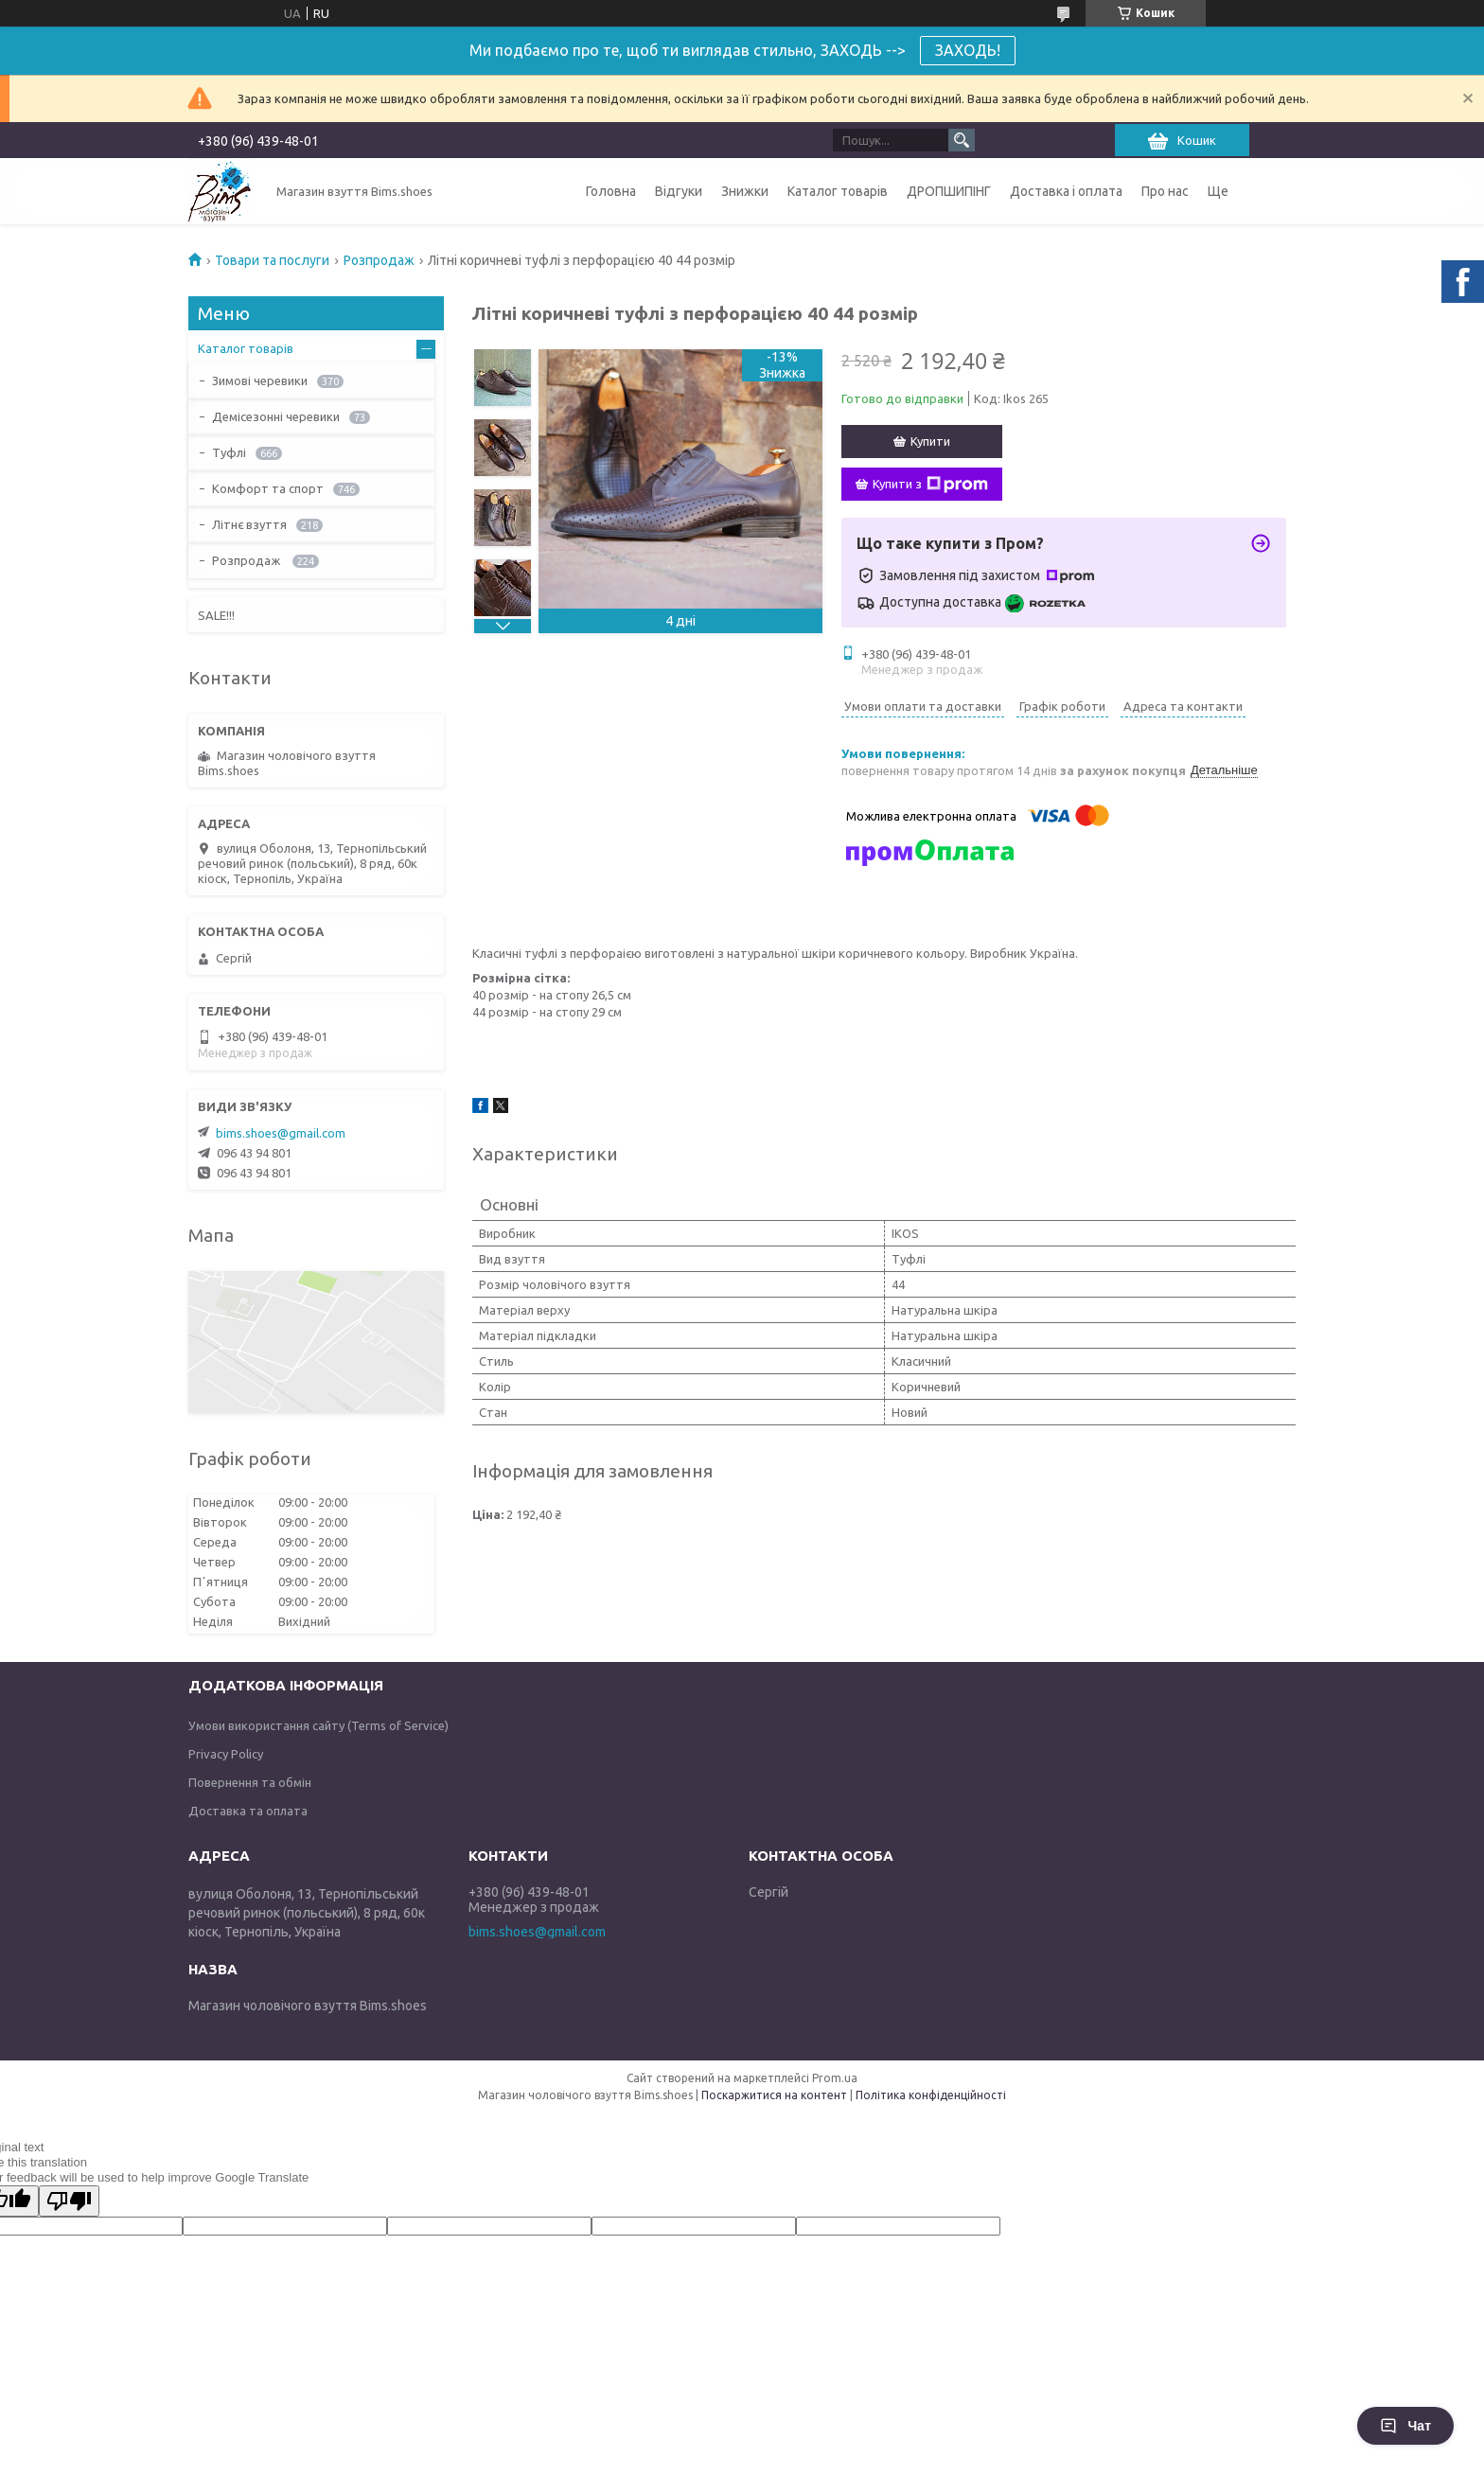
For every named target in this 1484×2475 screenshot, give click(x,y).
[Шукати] (961, 140)
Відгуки (678, 191)
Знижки (744, 191)
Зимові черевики (260, 380)
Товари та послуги (272, 260)
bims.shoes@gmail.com (280, 1133)
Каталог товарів (837, 191)
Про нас (1165, 191)
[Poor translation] (69, 2201)
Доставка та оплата (248, 1810)
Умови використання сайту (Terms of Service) (318, 1725)
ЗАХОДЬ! (967, 50)
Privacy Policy (225, 1753)
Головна (611, 191)
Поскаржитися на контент (774, 2095)
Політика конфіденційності (931, 2095)
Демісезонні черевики (276, 416)
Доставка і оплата (1066, 191)
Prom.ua (834, 2078)
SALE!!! (216, 615)
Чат (1405, 2425)
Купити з (930, 484)
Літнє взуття (249, 524)
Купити (930, 441)
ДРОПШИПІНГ (949, 191)
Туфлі (229, 452)
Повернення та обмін (249, 1782)
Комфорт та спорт (268, 488)
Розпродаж (379, 260)
